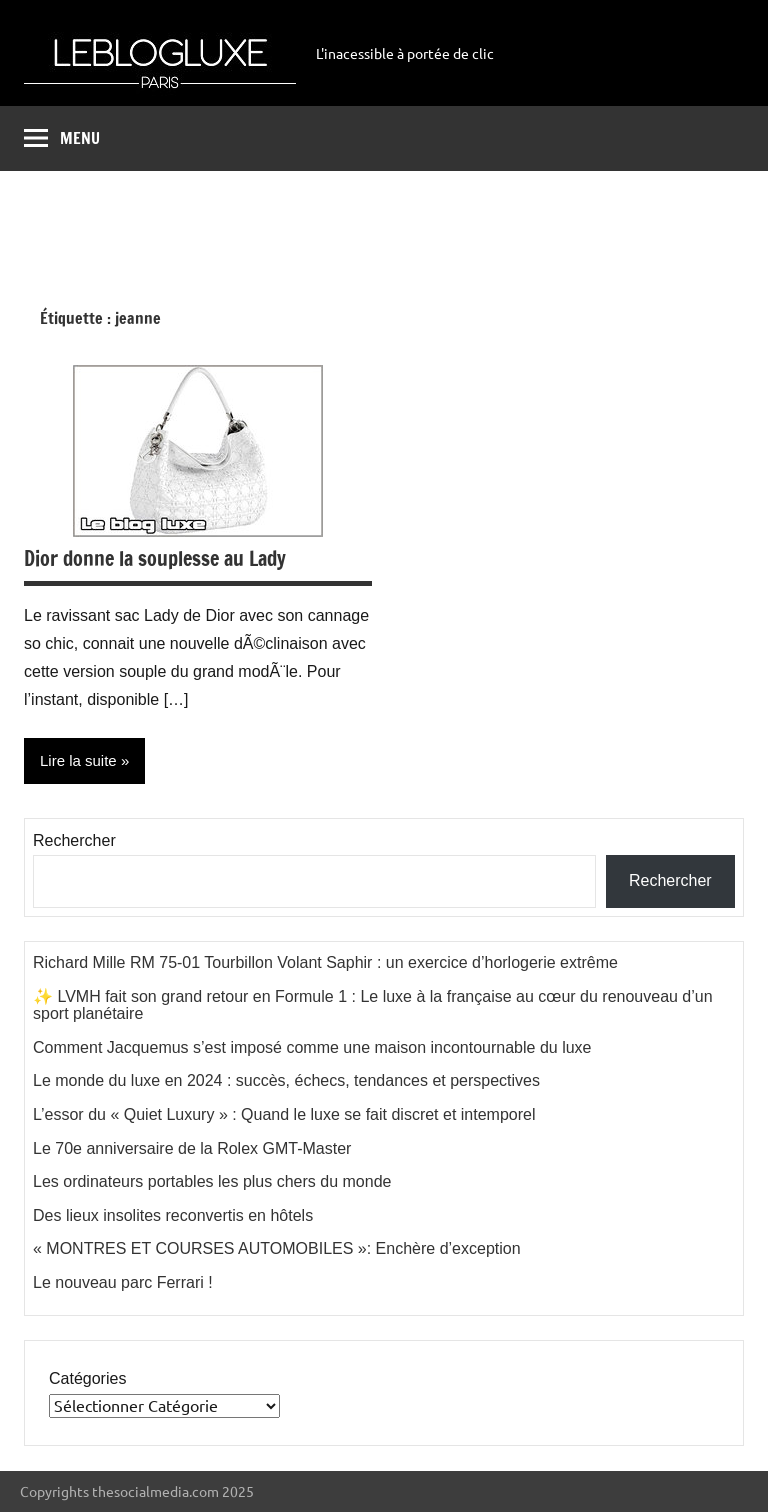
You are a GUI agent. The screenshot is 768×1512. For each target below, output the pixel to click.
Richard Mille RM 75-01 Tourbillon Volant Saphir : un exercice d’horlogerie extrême (325, 962)
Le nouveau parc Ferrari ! (123, 1282)
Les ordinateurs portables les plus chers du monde (212, 1181)
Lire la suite (78, 760)
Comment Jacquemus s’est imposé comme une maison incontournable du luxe (312, 1047)
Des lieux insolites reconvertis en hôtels (173, 1215)
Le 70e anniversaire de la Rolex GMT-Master (192, 1148)
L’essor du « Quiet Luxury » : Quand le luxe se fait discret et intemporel (284, 1114)
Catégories (87, 1378)
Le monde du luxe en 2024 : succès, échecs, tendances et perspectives (286, 1080)
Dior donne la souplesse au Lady (155, 558)
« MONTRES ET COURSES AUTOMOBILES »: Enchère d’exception (277, 1248)
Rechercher (74, 840)
